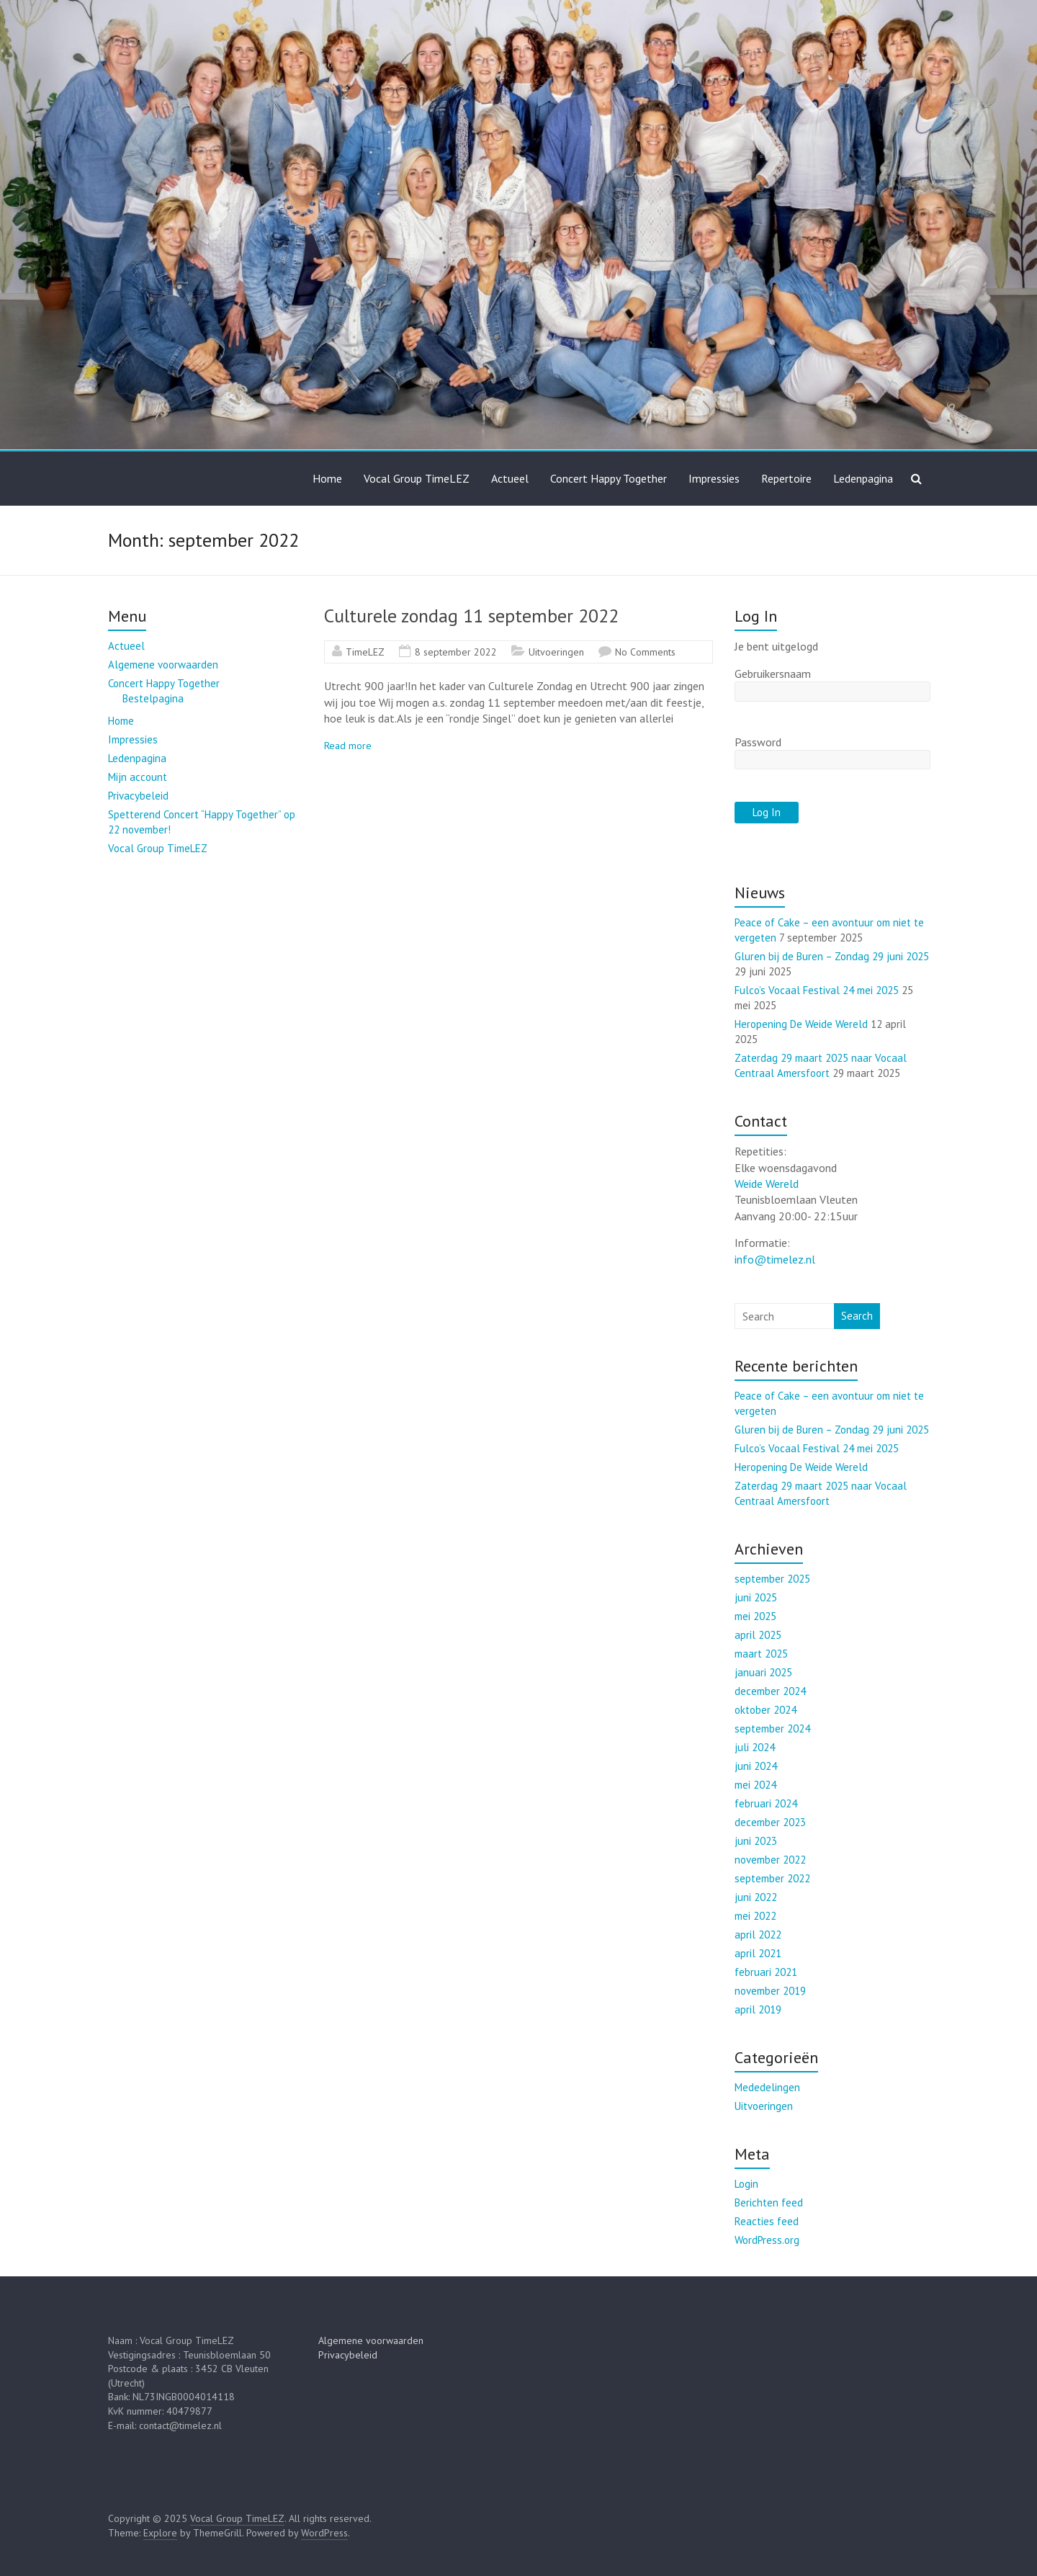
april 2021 (758, 1953)
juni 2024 (756, 1766)
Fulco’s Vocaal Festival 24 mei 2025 (817, 990)
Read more (348, 745)
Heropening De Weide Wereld (801, 1024)
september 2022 (772, 1878)
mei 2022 (755, 1916)
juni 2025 (756, 1597)
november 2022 (770, 1859)
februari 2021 (766, 1972)
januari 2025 (763, 1672)
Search (857, 1316)
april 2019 (758, 2009)
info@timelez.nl (775, 1259)
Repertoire (786, 478)
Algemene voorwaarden (163, 664)
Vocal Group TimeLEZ (417, 478)
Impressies (714, 478)
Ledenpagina (863, 478)
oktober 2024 (765, 1710)
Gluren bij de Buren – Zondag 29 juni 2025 (832, 956)
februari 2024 (766, 1803)
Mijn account (137, 777)
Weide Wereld (767, 1183)
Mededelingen (767, 2087)
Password (758, 742)
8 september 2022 (456, 651)
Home (327, 478)
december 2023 (770, 1822)
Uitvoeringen (556, 651)
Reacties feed (767, 2221)
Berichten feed (769, 2202)
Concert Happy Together (608, 478)
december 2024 (770, 1691)
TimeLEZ (365, 651)
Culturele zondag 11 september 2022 (471, 615)
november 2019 (770, 1991)
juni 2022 (756, 1897)
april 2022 (758, 1934)
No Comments (645, 651)
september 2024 (772, 1728)
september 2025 (772, 1579)
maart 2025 (761, 1653)
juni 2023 (756, 1841)
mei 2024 (755, 1785)
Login (746, 2184)
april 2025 (758, 1635)
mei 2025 (755, 1616)
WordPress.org (767, 2240)
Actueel (510, 478)
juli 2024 (755, 1747)
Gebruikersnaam (773, 673)
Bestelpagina (153, 698)
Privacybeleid (138, 795)
